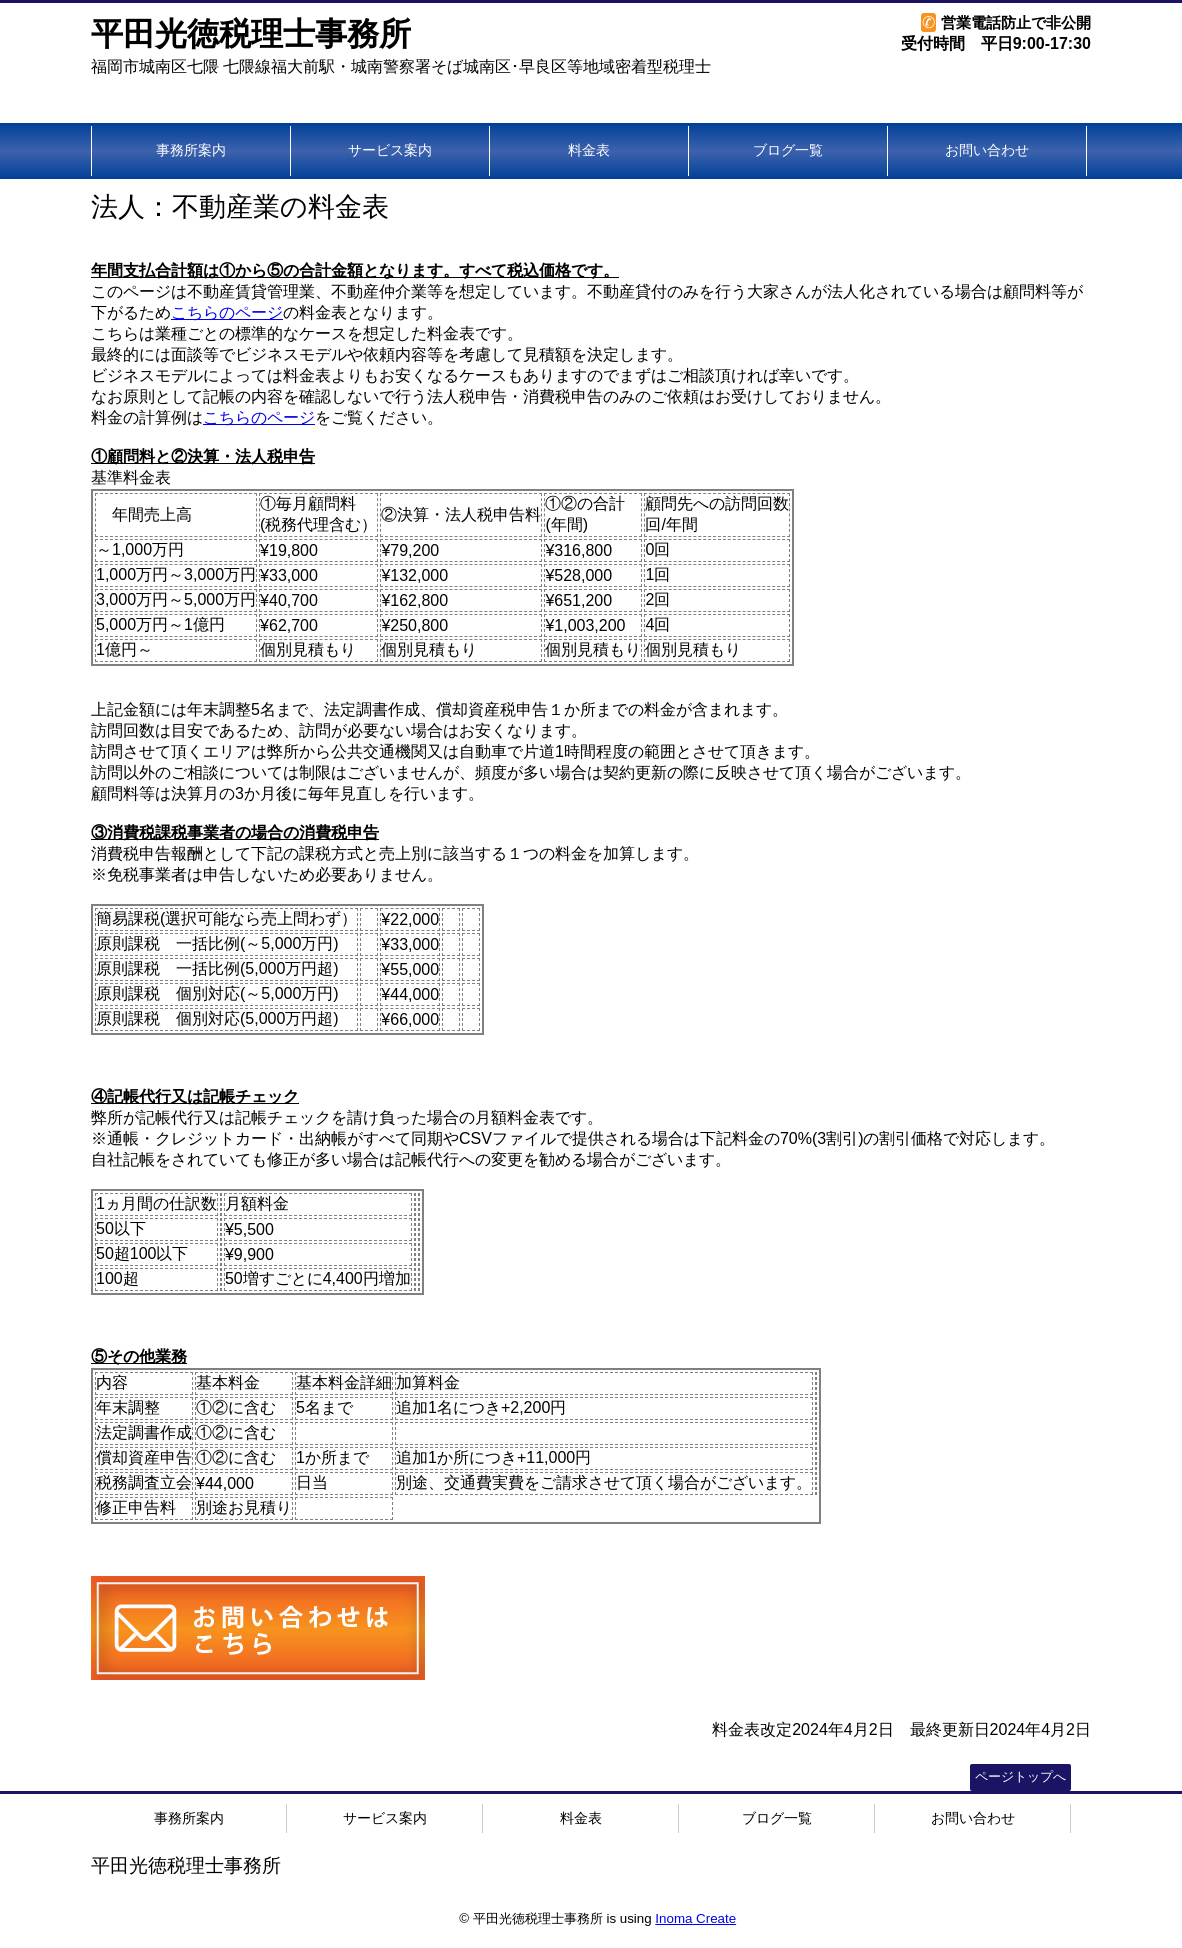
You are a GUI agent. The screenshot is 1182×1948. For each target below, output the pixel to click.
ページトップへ (1020, 1776)
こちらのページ (227, 312)
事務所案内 (191, 150)
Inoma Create (695, 1918)
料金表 (589, 150)
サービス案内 (390, 150)
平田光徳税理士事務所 (251, 34)
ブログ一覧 (788, 150)
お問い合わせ (987, 150)
